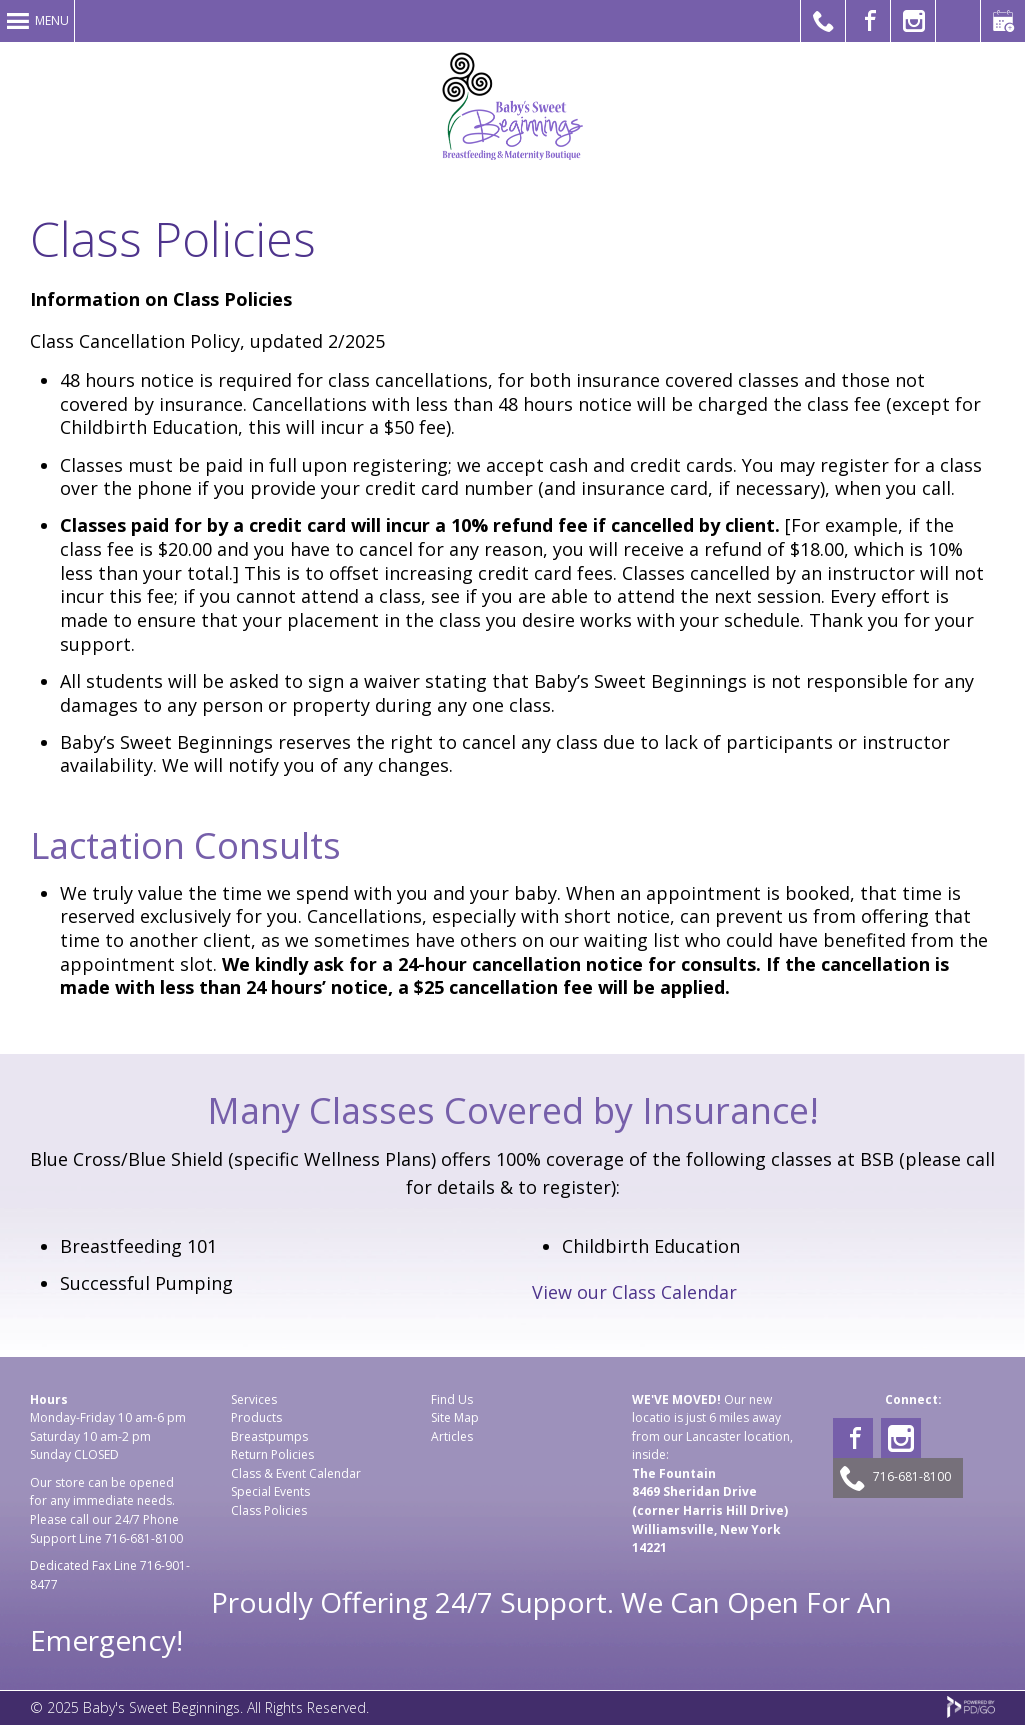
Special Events (270, 1491)
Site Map (455, 1417)
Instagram (901, 1438)
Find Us (452, 1399)
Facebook (853, 1438)
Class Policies (269, 1510)
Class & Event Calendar (296, 1473)
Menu (52, 20)
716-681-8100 (144, 1538)
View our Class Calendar (634, 1292)
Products (256, 1417)
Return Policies (272, 1454)
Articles (452, 1436)
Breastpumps (269, 1436)
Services (254, 1399)
